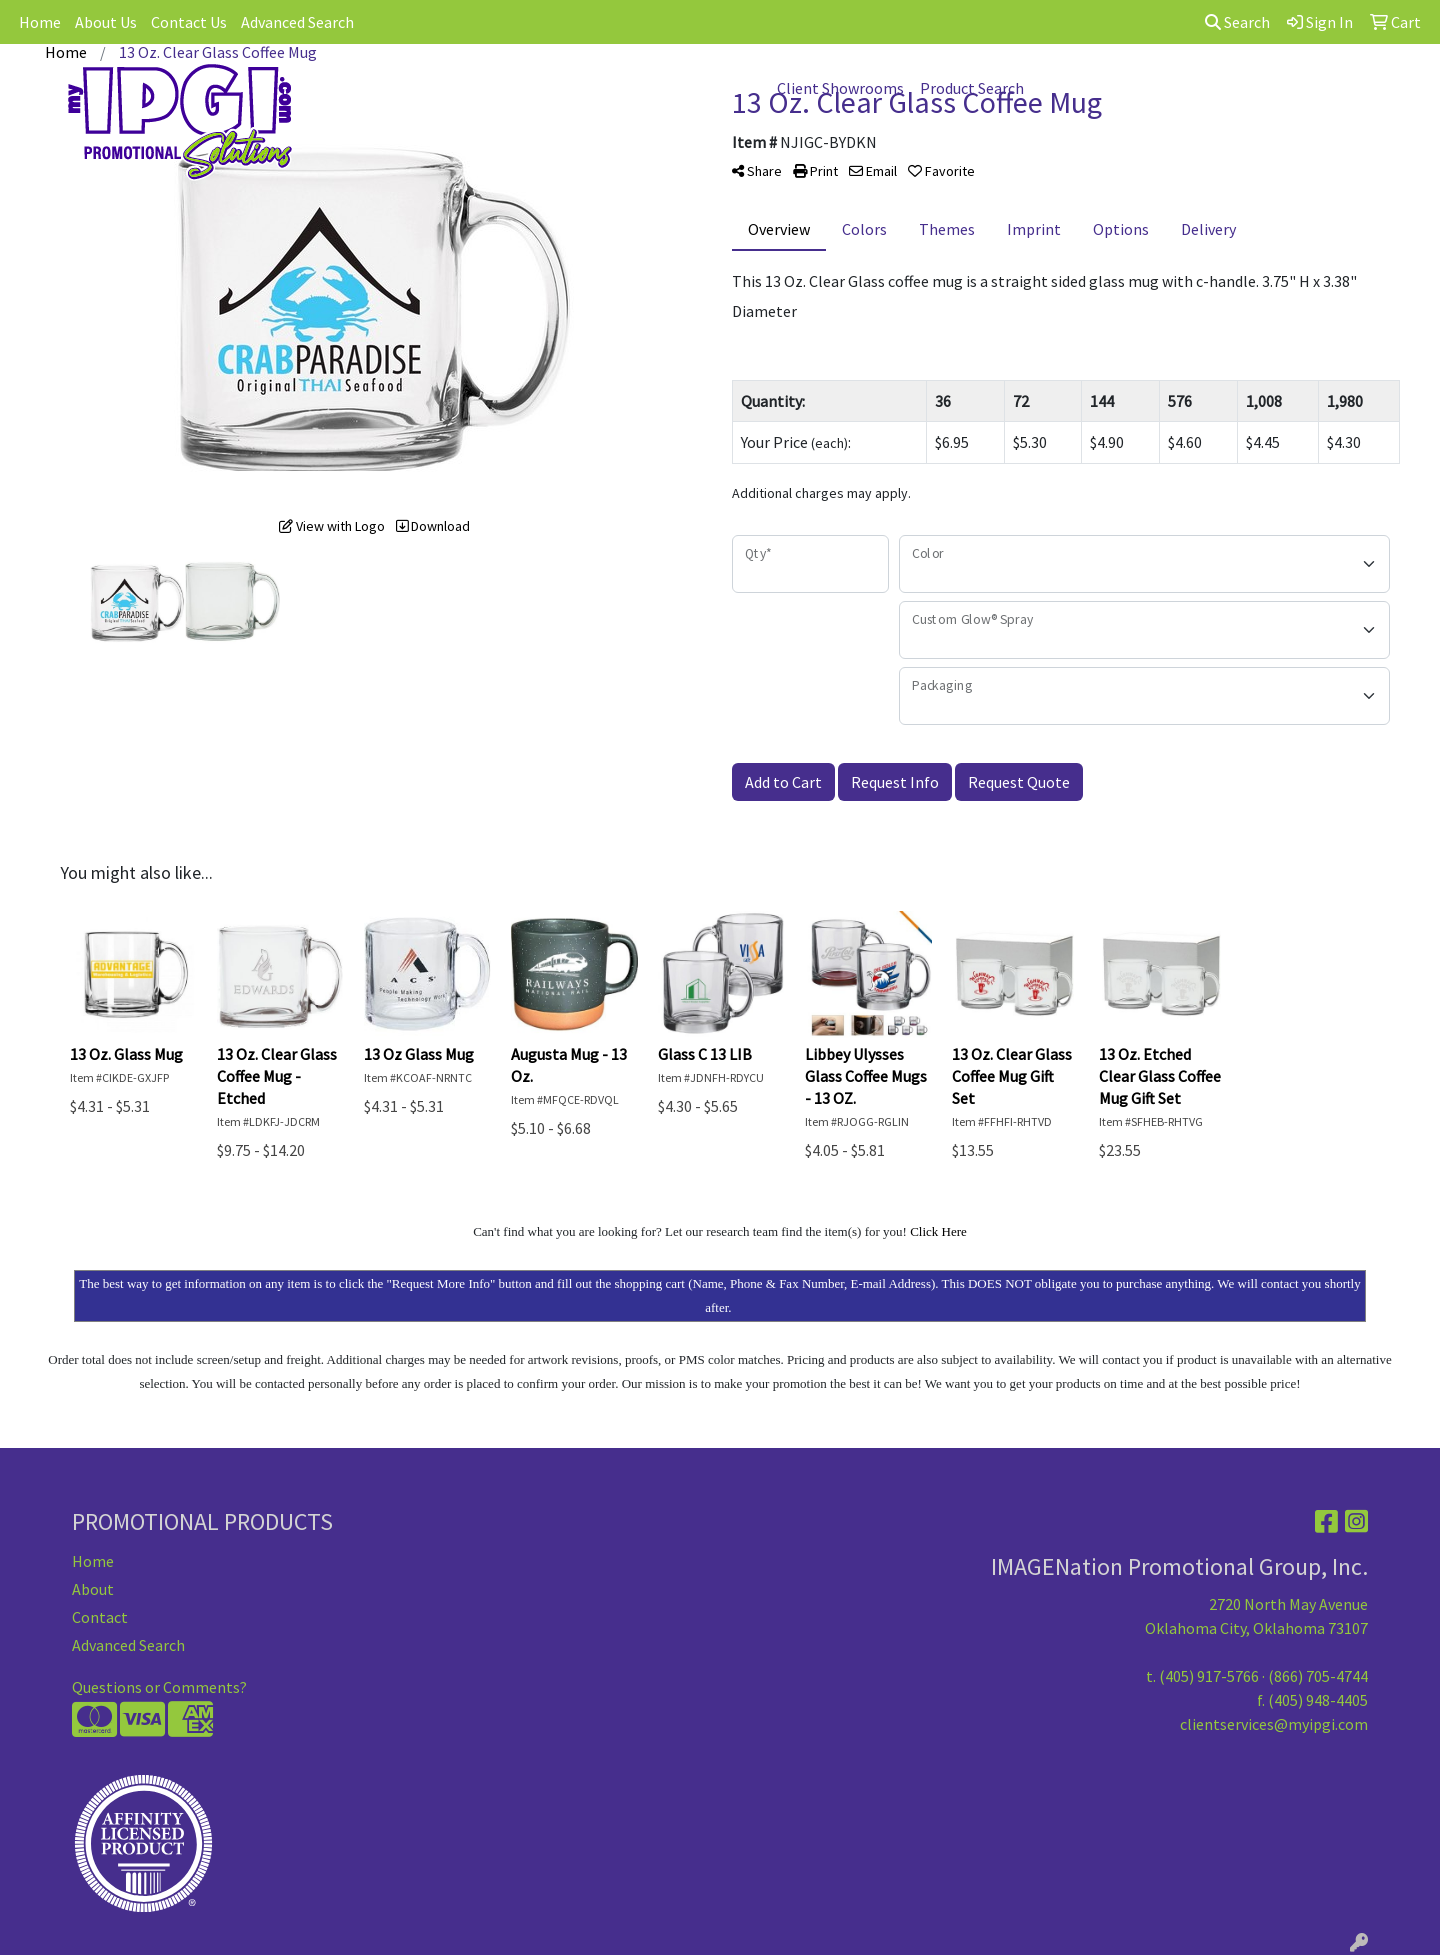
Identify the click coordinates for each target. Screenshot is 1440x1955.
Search (1237, 22)
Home (40, 22)
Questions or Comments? (159, 1687)
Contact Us (189, 22)
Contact (100, 1617)
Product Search (972, 88)
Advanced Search (297, 22)
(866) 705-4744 (1318, 1676)
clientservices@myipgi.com (1274, 1724)
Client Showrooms (840, 88)
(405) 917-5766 (1209, 1676)
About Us (106, 22)
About (93, 1589)
